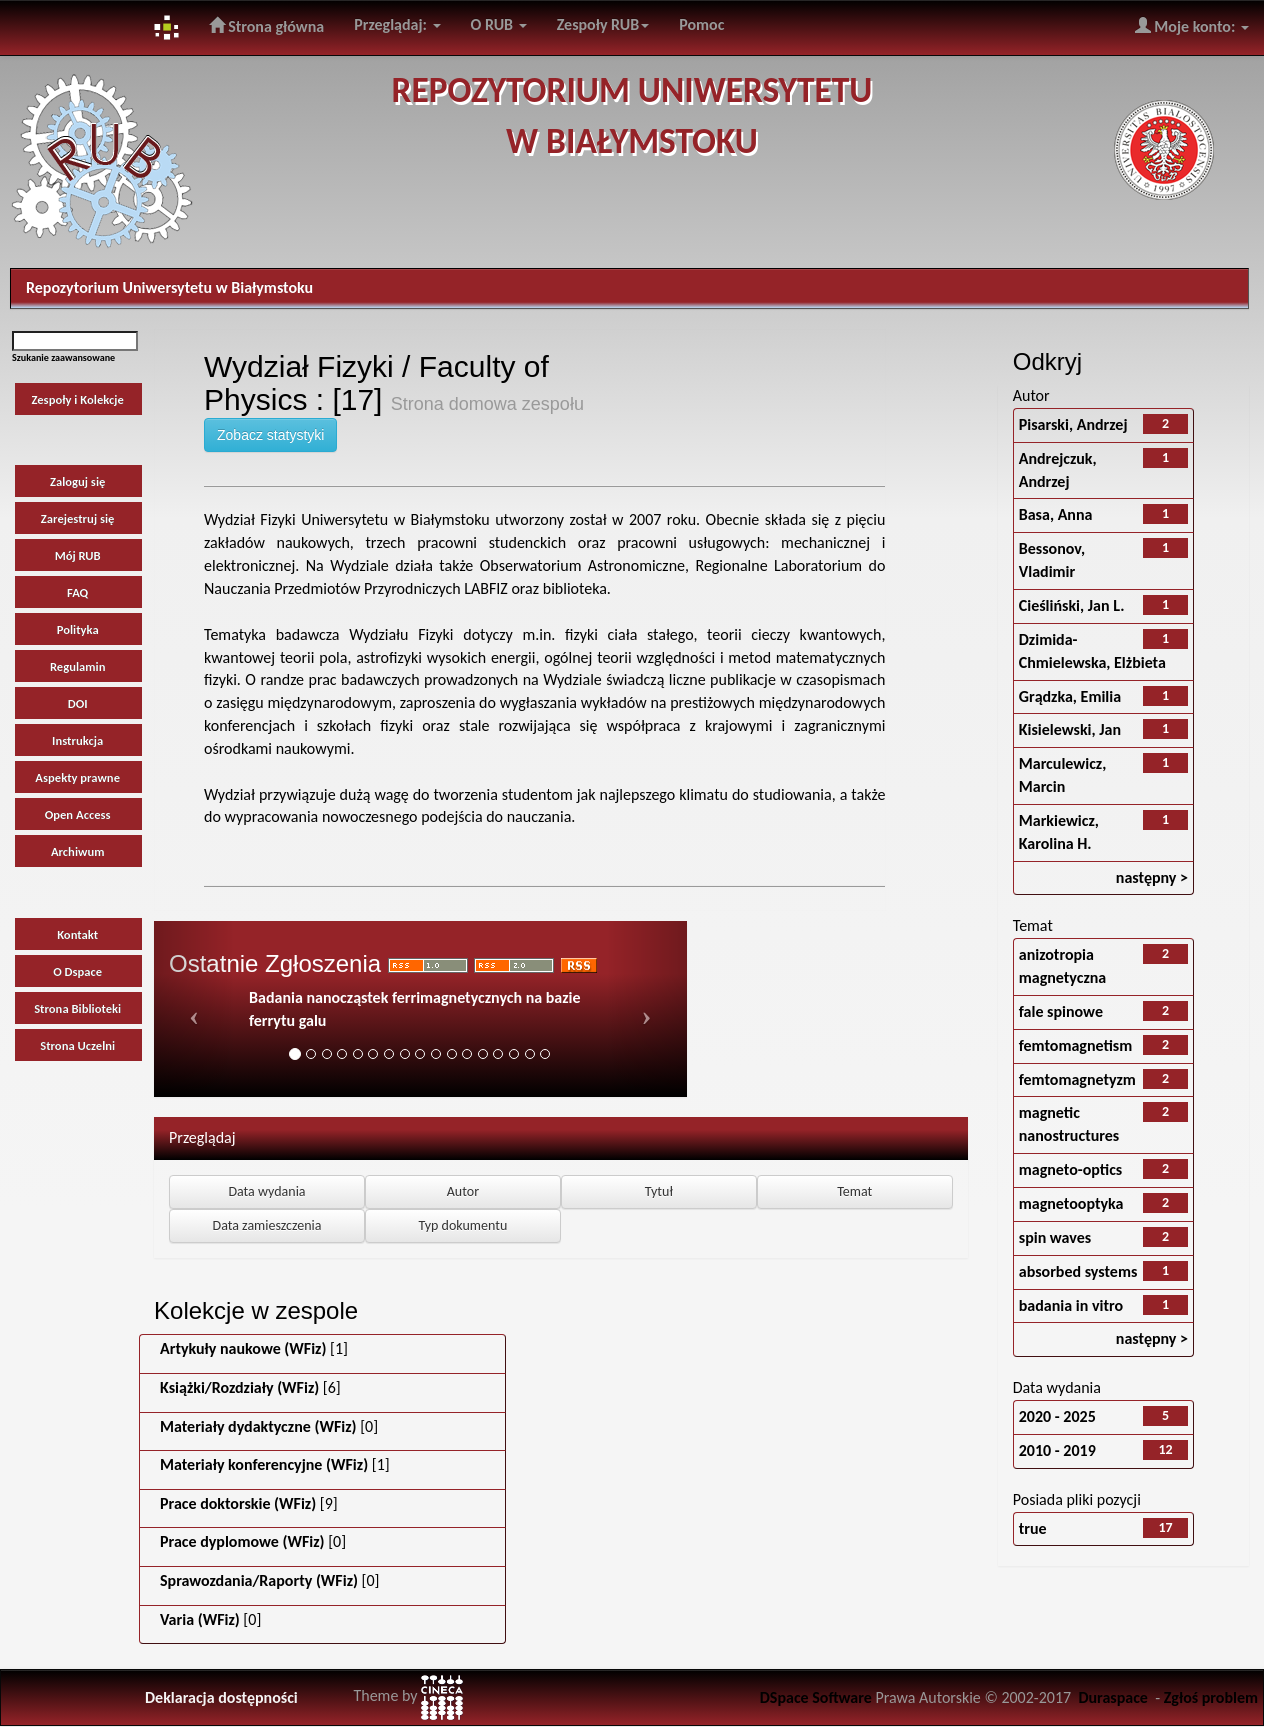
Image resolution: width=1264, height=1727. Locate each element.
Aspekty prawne (77, 777)
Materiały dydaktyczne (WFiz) (258, 1426)
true (1033, 1528)
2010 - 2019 (1057, 1450)
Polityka (78, 629)
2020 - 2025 (1057, 1416)
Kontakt (77, 934)
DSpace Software (816, 1697)
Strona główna (267, 26)
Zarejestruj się (78, 518)
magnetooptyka (1071, 1203)
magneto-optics (1071, 1169)
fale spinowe (1061, 1011)
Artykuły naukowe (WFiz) (243, 1348)
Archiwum (78, 851)
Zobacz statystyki (270, 435)
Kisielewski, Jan (1070, 729)
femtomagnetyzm (1077, 1079)
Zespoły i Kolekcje (77, 399)
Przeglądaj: (397, 24)
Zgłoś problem (1211, 1697)
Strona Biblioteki (77, 1008)
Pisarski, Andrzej (1073, 424)
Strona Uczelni (77, 1045)
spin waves (1055, 1237)
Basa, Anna (1056, 514)
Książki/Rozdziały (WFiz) (239, 1387)
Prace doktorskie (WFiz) (238, 1503)
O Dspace (77, 971)
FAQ (77, 592)
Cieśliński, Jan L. (1072, 605)
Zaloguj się (77, 481)
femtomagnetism (1076, 1045)
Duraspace (1113, 1697)
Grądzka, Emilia (1070, 696)
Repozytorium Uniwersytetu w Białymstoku (169, 287)
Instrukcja (77, 740)
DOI (78, 703)
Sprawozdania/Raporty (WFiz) (259, 1580)
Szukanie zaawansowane (63, 357)
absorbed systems (1078, 1271)
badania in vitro (1071, 1305)
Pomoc (701, 24)
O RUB (499, 24)
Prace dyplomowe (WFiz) (242, 1541)
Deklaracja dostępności (221, 1697)
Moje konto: (1192, 26)
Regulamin (78, 666)
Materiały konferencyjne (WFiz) (264, 1464)
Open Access (78, 814)
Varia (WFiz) (200, 1619)
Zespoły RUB (603, 24)
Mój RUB (78, 555)
